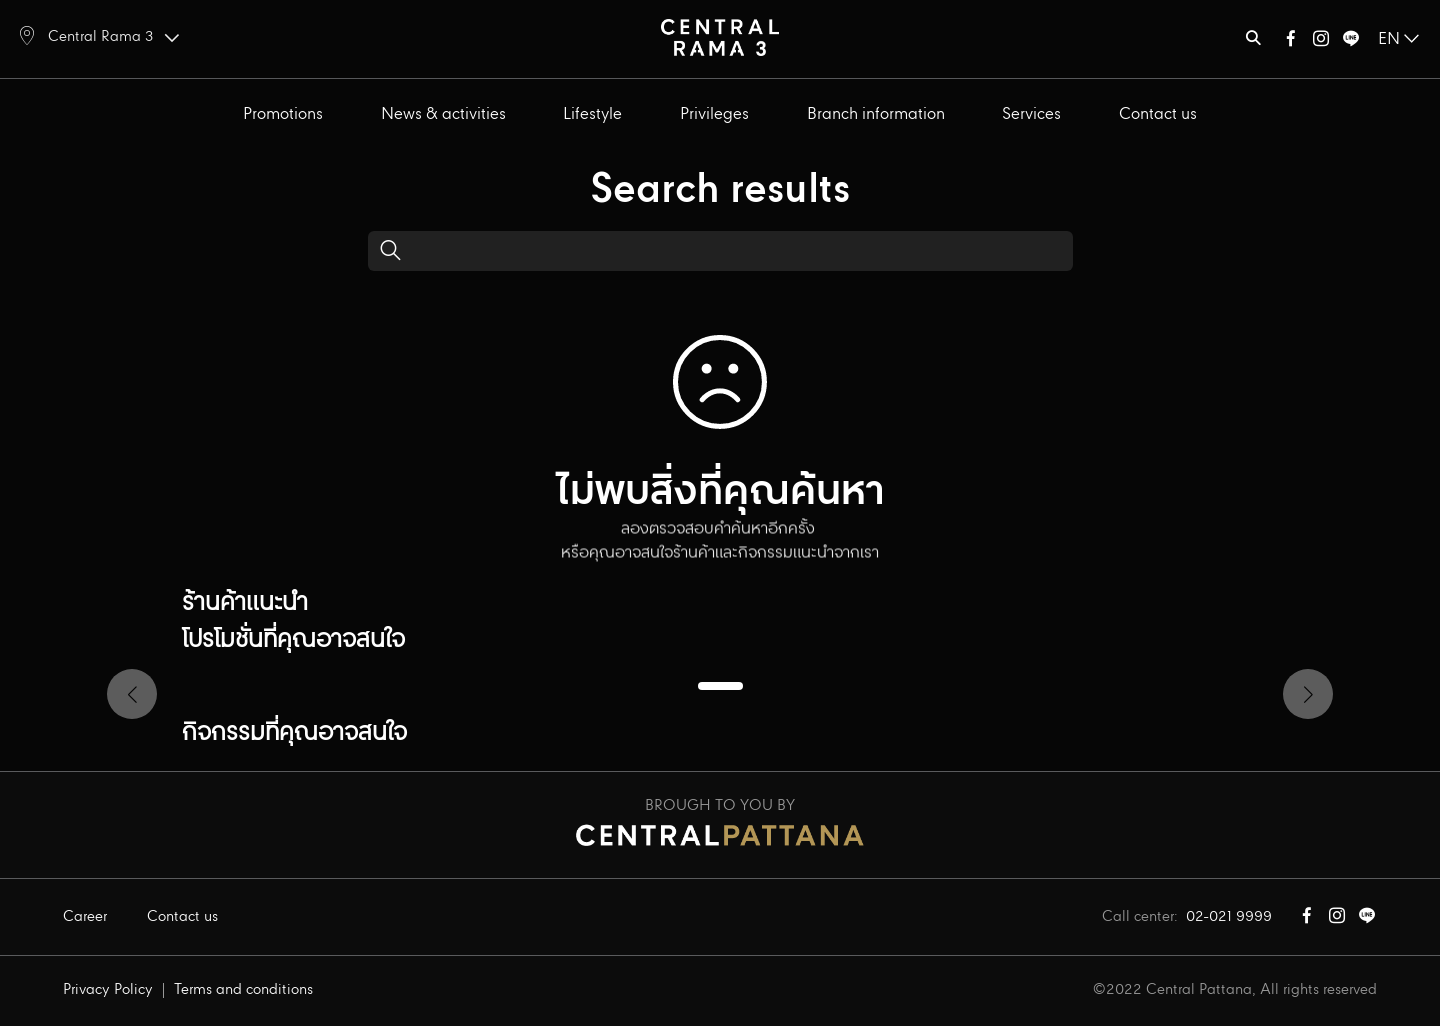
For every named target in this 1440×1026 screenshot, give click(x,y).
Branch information (876, 114)
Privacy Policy (108, 990)
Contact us (1158, 114)
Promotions (283, 114)
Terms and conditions (243, 990)
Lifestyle (592, 114)
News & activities (443, 114)
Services (1031, 114)
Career (85, 917)
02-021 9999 (1229, 917)
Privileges (714, 114)
